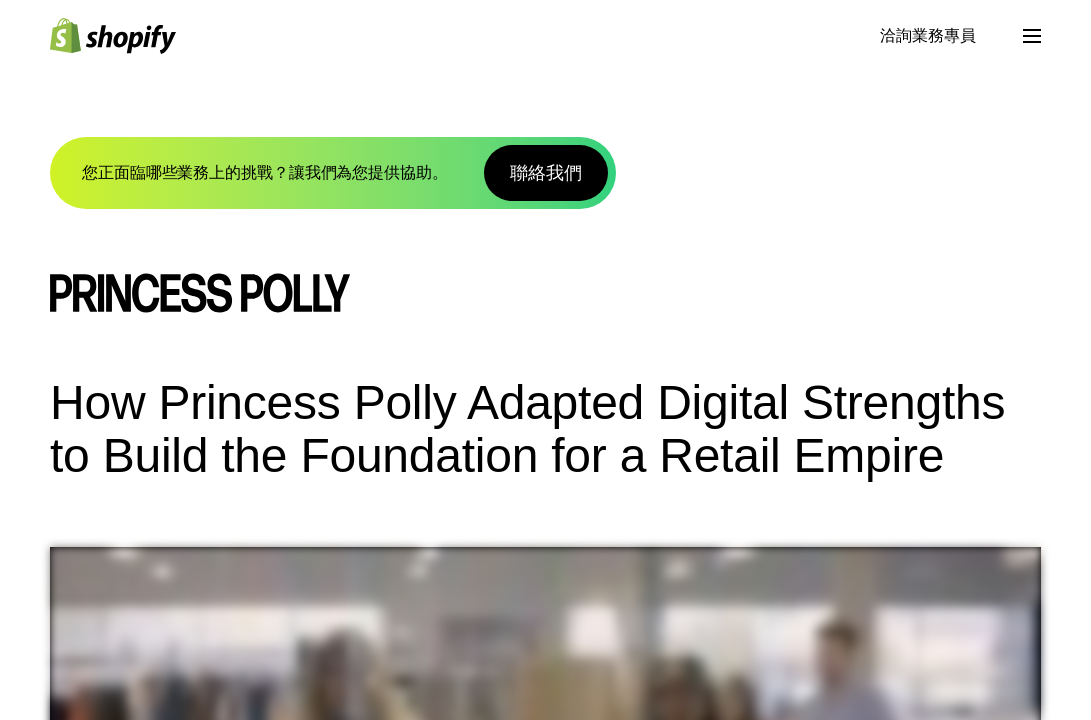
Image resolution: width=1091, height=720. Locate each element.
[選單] (1032, 36)
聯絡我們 (546, 173)
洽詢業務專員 (928, 35)
